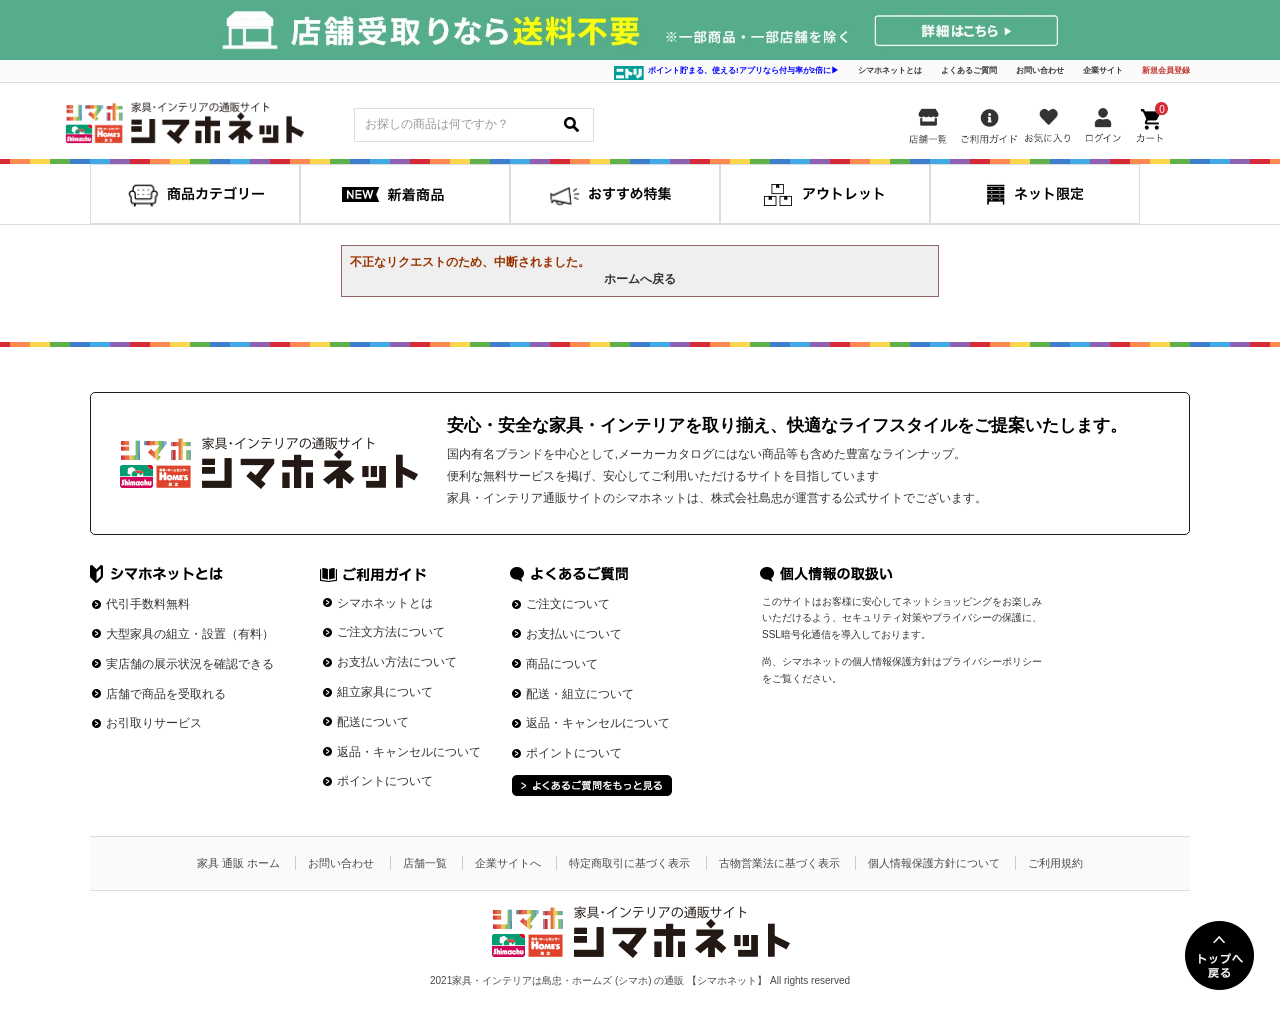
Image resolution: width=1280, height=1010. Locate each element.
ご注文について (568, 604)
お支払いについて (574, 634)
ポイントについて (385, 781)
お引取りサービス (154, 723)
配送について (373, 722)
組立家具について (385, 692)
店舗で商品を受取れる (166, 694)
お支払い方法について (397, 662)
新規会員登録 (1166, 70)
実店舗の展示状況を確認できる (190, 664)
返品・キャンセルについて (409, 752)
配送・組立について (580, 694)
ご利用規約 (1055, 863)
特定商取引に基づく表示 (629, 863)
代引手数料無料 (148, 604)
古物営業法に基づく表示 (779, 863)
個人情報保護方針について (934, 863)
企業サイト (1103, 70)
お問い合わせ (1040, 70)
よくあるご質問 (969, 70)
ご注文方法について (391, 632)
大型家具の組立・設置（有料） (190, 634)
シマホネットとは (890, 70)
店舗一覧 (425, 863)
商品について (562, 664)
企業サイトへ (508, 863)
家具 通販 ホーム (238, 863)
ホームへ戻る (640, 279)
